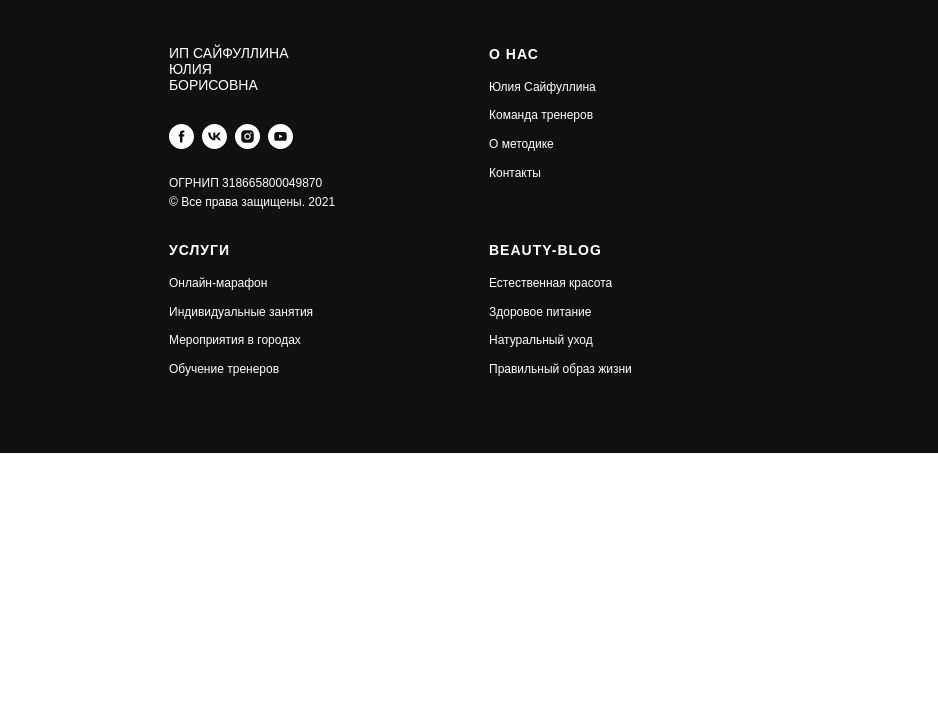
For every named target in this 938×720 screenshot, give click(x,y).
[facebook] (181, 136)
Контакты (515, 173)
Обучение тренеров (224, 369)
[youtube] (280, 136)
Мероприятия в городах (235, 340)
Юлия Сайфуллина (542, 87)
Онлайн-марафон (218, 283)
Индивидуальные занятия (241, 312)
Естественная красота (550, 283)
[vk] (214, 136)
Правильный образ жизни (560, 369)
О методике (521, 144)
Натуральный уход (541, 340)
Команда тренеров (541, 115)
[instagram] (247, 136)
